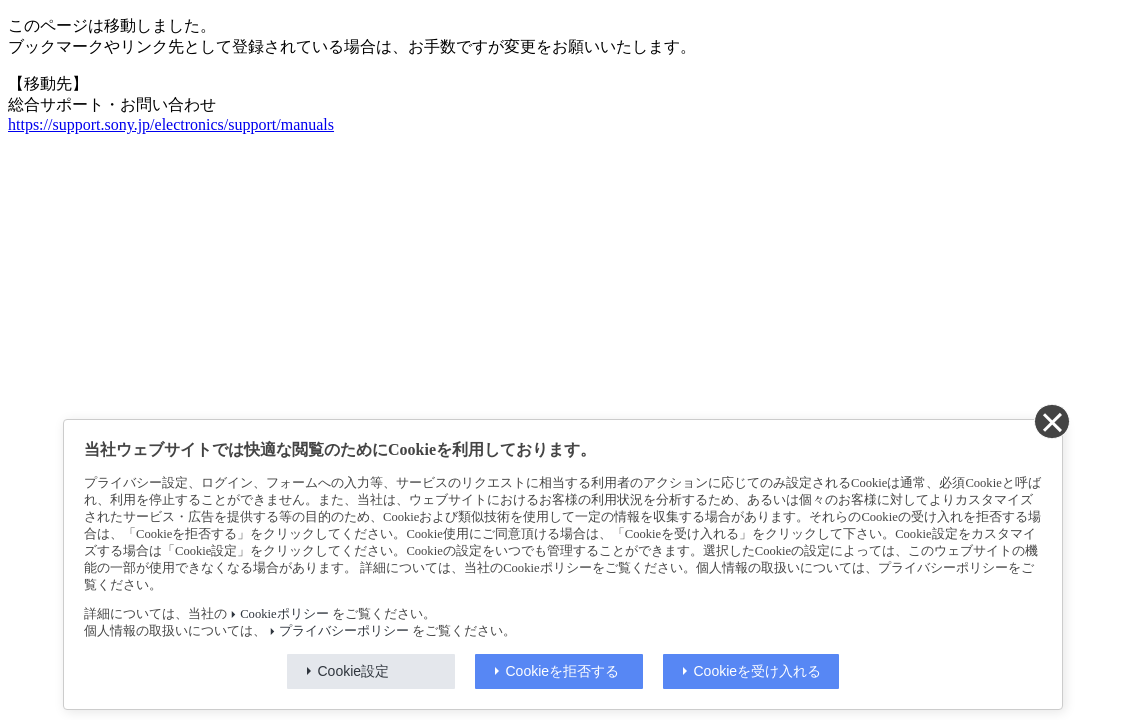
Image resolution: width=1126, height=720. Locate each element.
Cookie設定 (354, 671)
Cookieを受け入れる (758, 671)
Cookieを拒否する (563, 671)
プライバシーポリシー (344, 631)
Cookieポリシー (284, 614)
